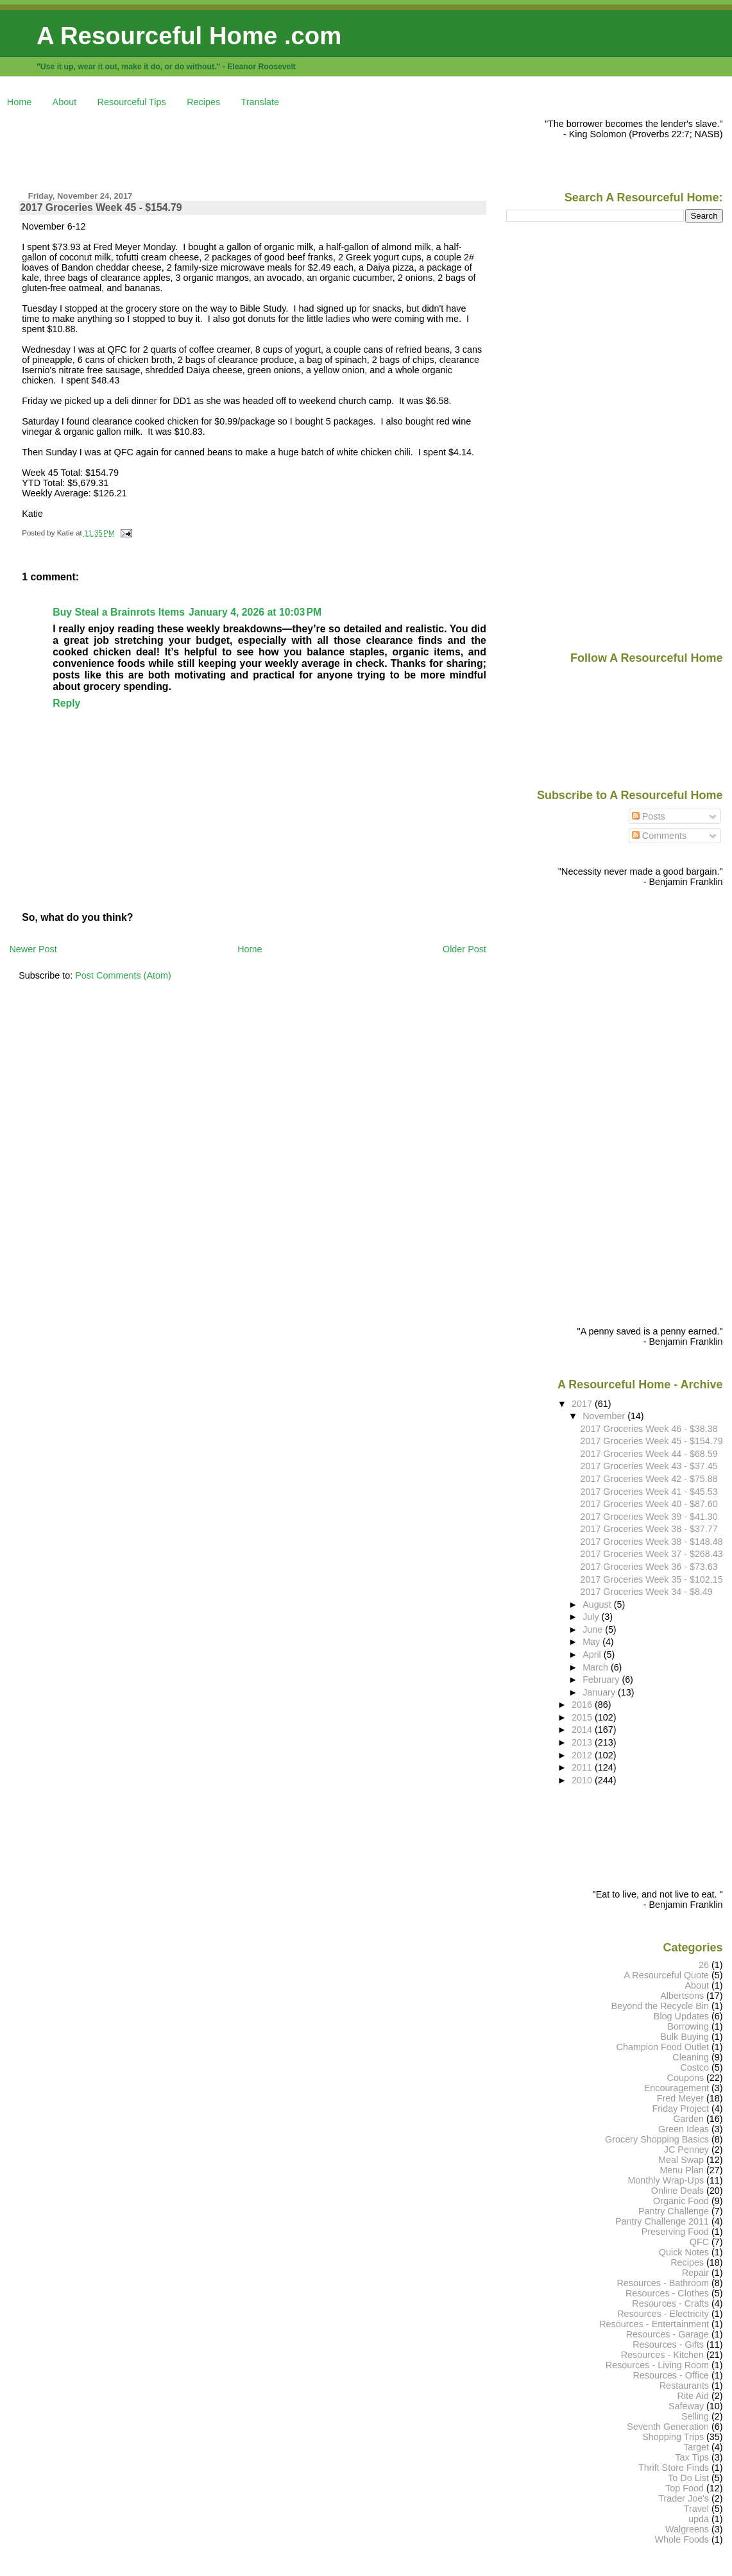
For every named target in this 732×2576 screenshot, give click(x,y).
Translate (260, 102)
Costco (694, 2067)
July (592, 1617)
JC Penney (686, 2149)
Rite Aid (693, 2396)
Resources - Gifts (668, 2344)
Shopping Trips (673, 2437)
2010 (583, 1780)
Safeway (686, 2406)
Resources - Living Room (657, 2365)
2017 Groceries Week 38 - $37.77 (649, 1529)
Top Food (684, 2488)
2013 (583, 1742)
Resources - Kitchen (662, 2355)
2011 (583, 1767)
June (594, 1629)
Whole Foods (681, 2539)
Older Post (464, 949)
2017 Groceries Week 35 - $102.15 (652, 1579)
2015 (583, 1717)
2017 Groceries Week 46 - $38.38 (649, 1429)
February (602, 1679)
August (598, 1604)
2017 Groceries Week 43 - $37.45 (649, 1466)
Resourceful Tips (132, 102)
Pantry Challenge (673, 2211)
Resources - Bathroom (663, 2283)
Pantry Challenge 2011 (662, 2221)
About (65, 102)
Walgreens (687, 2529)
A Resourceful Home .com (189, 35)
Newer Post (32, 949)
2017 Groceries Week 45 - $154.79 (101, 207)
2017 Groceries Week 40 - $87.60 (649, 1504)
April (593, 1654)
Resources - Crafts (670, 2303)
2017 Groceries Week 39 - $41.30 (649, 1516)
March (597, 1667)
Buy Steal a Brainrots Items (119, 612)
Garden (688, 2119)
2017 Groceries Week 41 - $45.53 (649, 1491)
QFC (699, 2242)
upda (698, 2519)
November (605, 1416)
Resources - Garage (667, 2334)
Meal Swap (681, 2160)
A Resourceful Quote (667, 1975)
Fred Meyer (680, 2098)
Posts (648, 816)
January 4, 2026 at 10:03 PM (255, 612)
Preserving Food (675, 2232)
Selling (695, 2416)
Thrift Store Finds (673, 2467)
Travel (696, 2509)
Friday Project (680, 2108)
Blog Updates (681, 2016)
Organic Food (681, 2201)
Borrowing (688, 2026)
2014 (583, 1729)
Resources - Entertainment (654, 2324)
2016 (583, 1704)
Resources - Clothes (667, 2293)
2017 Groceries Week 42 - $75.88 (649, 1479)
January (600, 1692)
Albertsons (682, 1996)
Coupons (685, 2078)
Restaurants (684, 2385)
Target (696, 2447)
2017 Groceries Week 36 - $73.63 (649, 1567)
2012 (583, 1755)
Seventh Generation (668, 2426)
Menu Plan (682, 2170)
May (592, 1642)
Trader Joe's (683, 2498)
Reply (66, 703)
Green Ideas (683, 2129)
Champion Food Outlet (663, 2047)
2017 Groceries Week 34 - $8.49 (647, 1592)
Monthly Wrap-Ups (665, 2180)
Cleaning (690, 2057)
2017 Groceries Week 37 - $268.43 (652, 1554)
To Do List (688, 2478)
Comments (659, 835)
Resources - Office (671, 2375)
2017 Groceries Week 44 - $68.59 (649, 1454)
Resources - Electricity (663, 2314)
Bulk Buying (684, 2037)
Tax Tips (692, 2457)
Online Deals (677, 2190)
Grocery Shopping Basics (657, 2139)
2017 (583, 1404)
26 (704, 1965)
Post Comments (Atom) (123, 975)
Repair (695, 2273)
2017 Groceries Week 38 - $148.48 (652, 1541)
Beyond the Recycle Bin (660, 2006)
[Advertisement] (242, 147)
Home (19, 102)
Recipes (203, 102)
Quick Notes (684, 2252)
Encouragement (676, 2088)
